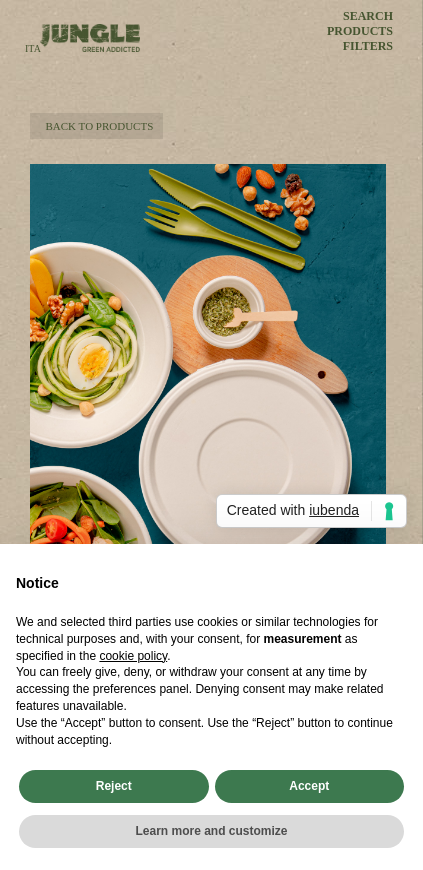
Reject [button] (114, 786)
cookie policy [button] (133, 656)
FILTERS (368, 46)
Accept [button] (309, 786)
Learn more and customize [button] (211, 831)
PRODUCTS (360, 31)
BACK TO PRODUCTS (96, 126)
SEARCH (368, 16)
